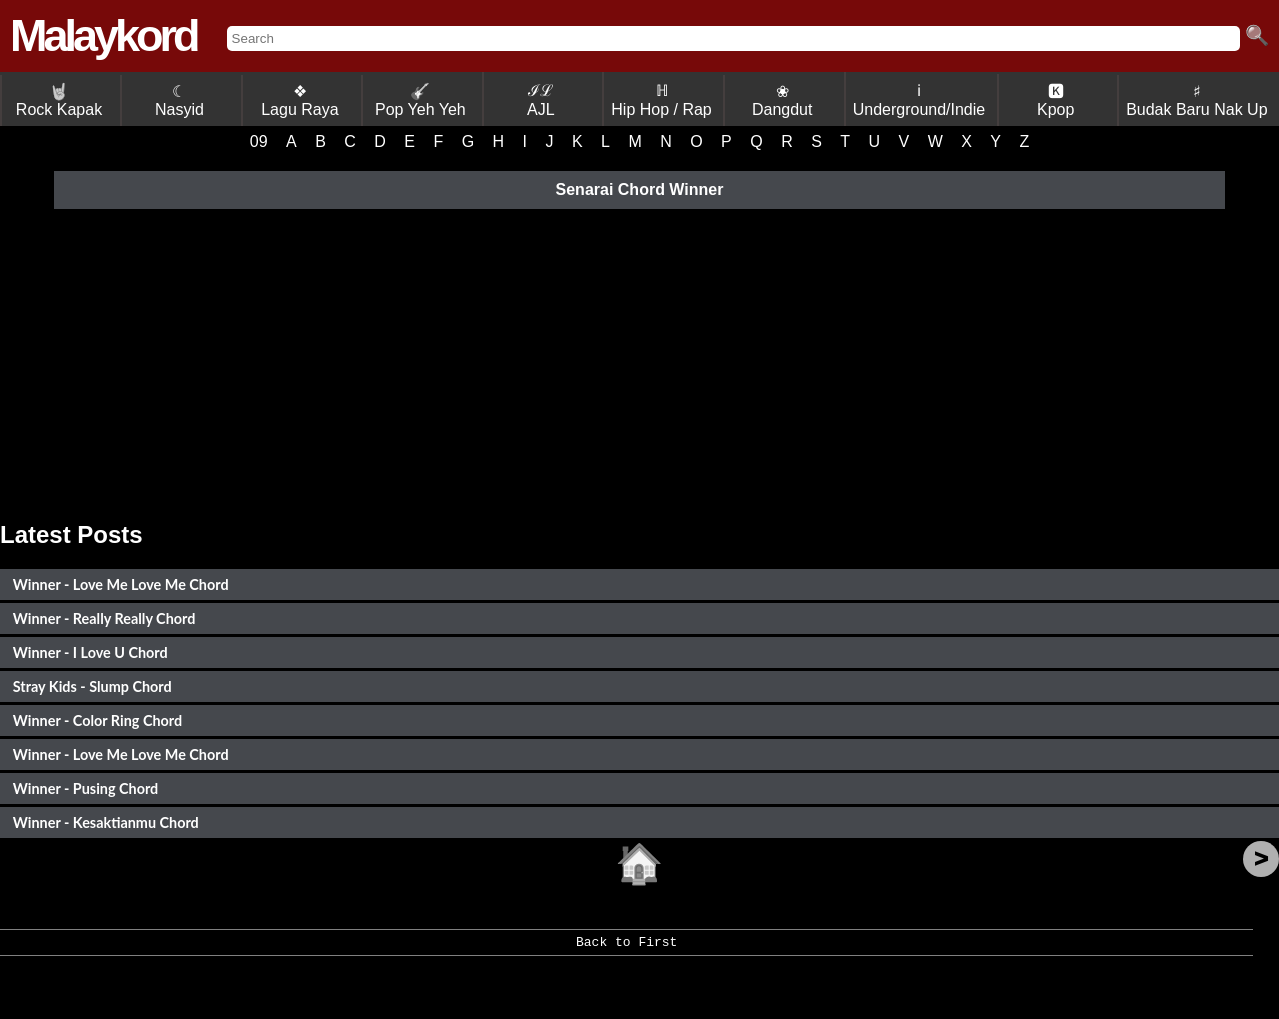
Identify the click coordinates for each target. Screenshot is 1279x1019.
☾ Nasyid (179, 100)
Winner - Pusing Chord (85, 788)
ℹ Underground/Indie (919, 100)
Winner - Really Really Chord (104, 618)
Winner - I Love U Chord (90, 652)
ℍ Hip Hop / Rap (661, 100)
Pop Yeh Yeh (420, 100)
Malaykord (103, 35)
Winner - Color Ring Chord (97, 720)
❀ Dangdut (782, 100)
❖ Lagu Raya (299, 100)
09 (259, 141)
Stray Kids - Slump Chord (92, 686)
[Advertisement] (640, 362)
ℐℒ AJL (541, 100)
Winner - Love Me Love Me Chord (121, 584)
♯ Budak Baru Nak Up (1196, 100)
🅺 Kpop (1055, 100)
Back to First (626, 949)
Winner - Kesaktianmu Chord (106, 822)
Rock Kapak (59, 100)
